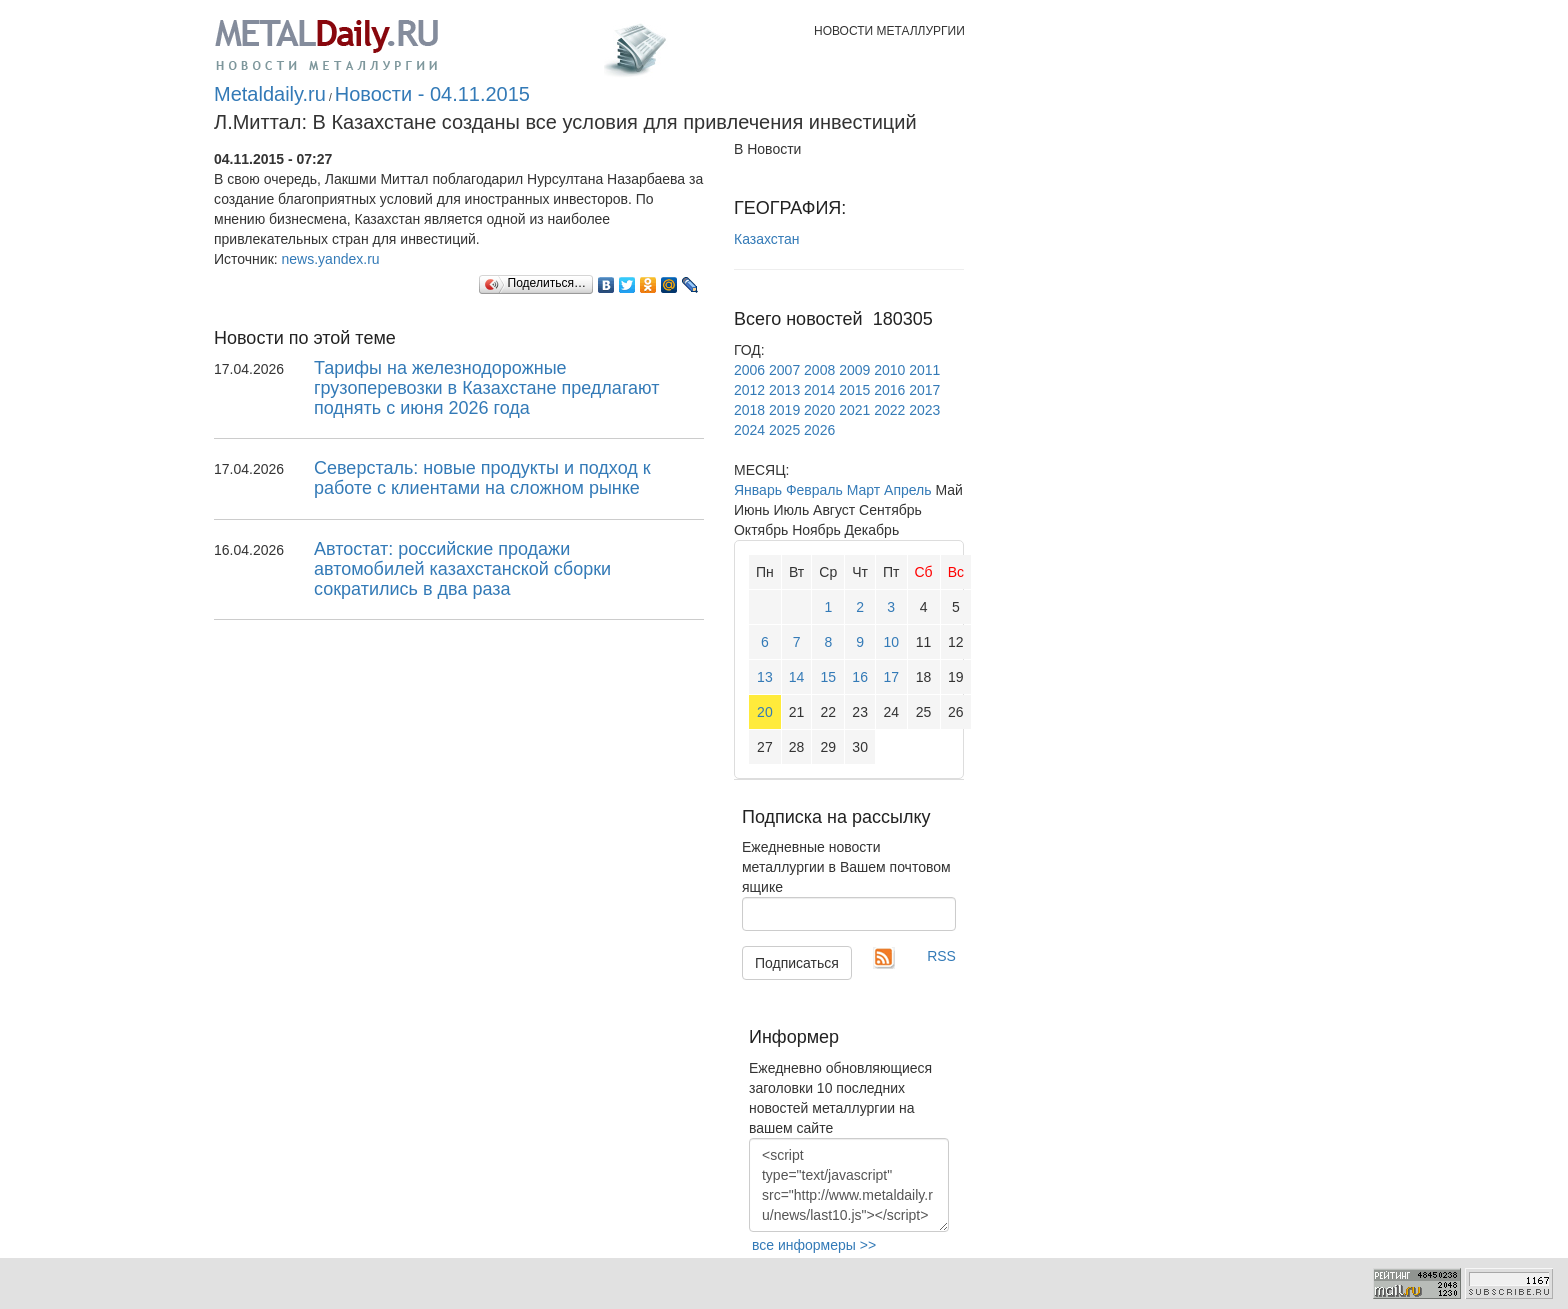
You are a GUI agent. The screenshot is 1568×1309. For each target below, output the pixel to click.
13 (765, 677)
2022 (889, 410)
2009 (854, 370)
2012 (749, 390)
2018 (749, 410)
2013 (784, 390)
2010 (889, 370)
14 (797, 677)
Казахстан (767, 239)
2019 (784, 410)
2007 (784, 370)
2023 (924, 410)
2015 (854, 390)
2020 (819, 410)
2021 (854, 410)
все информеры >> (814, 1245)
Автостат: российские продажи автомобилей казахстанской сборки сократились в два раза (462, 569)
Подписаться (797, 963)
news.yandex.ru (331, 259)
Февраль (814, 490)
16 (860, 677)
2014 (819, 390)
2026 (819, 430)
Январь (758, 490)
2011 (924, 370)
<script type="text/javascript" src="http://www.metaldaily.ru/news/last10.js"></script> (849, 1185)
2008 (819, 370)
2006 (749, 370)
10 (891, 642)
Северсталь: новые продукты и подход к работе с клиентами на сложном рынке (482, 478)
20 (765, 712)
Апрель (908, 490)
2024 (749, 430)
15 (829, 677)
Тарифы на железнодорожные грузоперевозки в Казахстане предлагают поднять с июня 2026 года (486, 388)
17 (891, 677)
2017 (924, 390)
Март (864, 490)
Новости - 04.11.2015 (432, 94)
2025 (784, 430)
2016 (889, 390)
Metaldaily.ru (270, 94)
